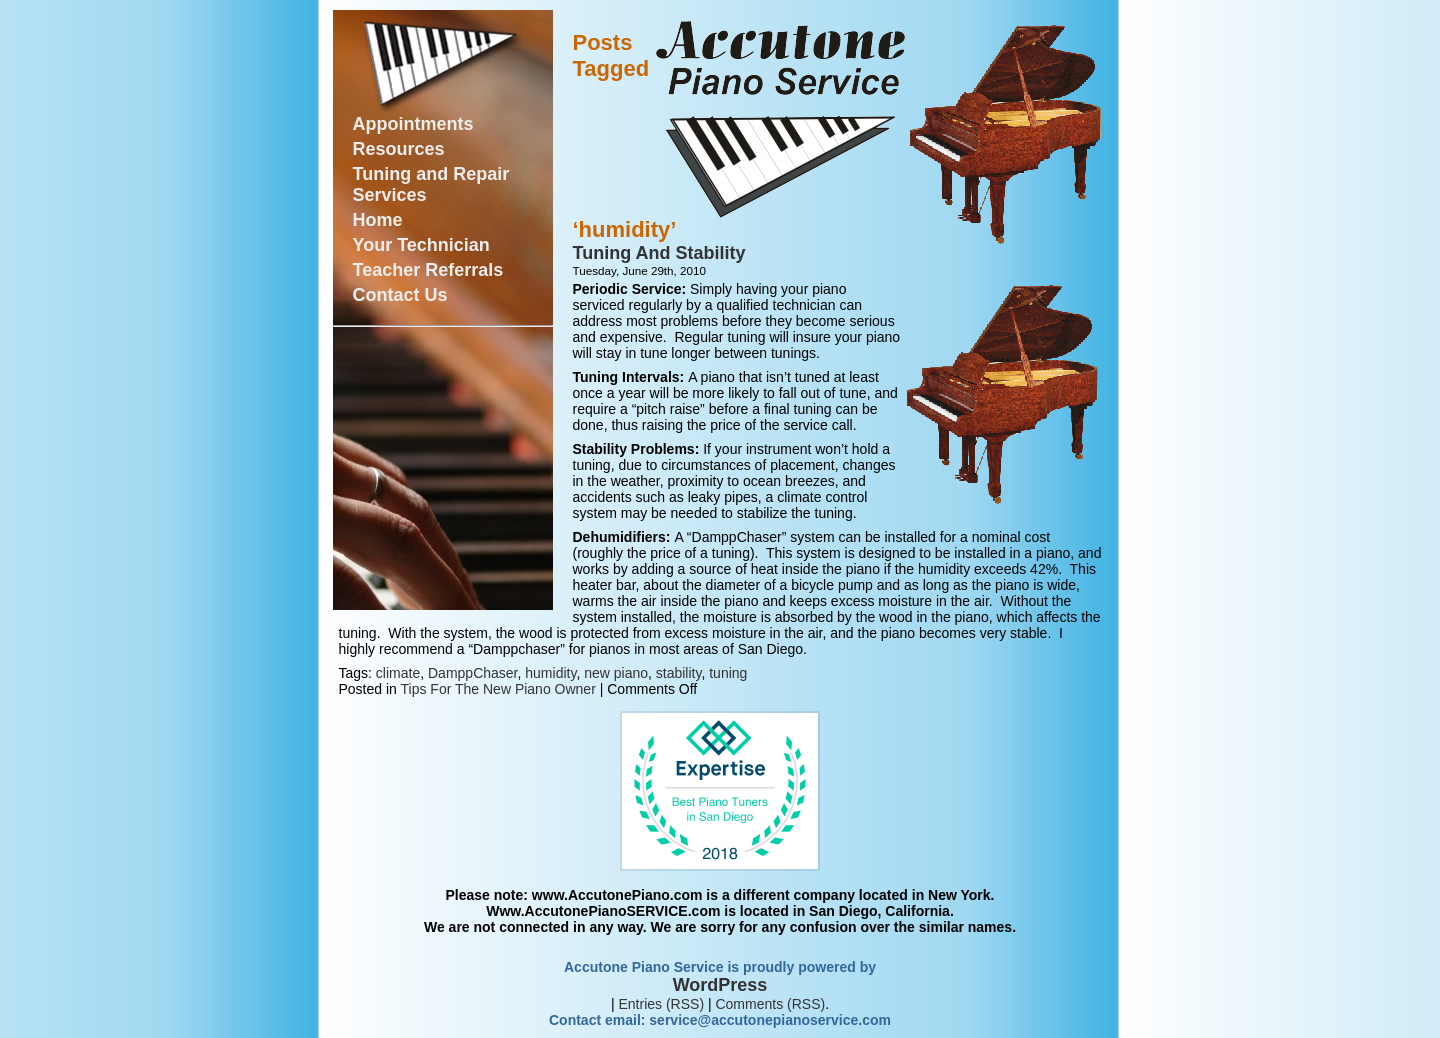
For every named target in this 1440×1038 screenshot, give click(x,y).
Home (378, 220)
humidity (550, 673)
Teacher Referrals (428, 270)
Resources (399, 149)
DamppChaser (473, 673)
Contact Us (400, 295)
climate (398, 673)
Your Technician (421, 245)
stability (679, 673)
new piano (616, 673)
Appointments (413, 124)
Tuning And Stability (659, 253)
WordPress (720, 985)
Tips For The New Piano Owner (498, 689)
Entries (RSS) (661, 1004)
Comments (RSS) (770, 1004)
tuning (728, 673)
